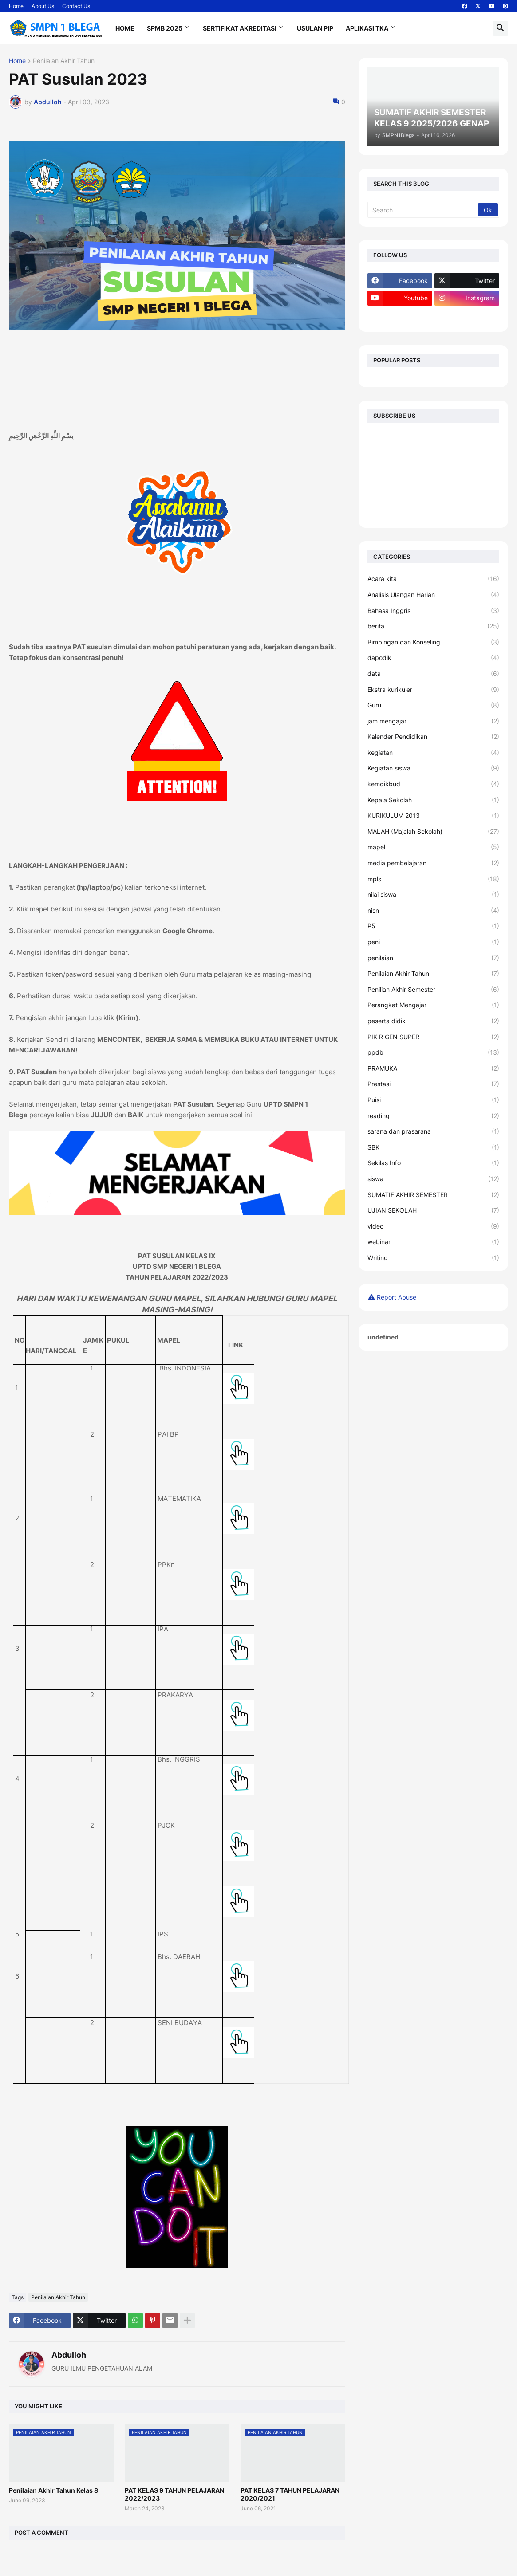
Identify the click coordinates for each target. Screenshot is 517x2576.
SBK (433, 1147)
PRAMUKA (433, 1068)
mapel (433, 847)
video (433, 1226)
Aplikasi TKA (367, 28)
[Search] (423, 209)
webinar (433, 1241)
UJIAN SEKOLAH (433, 1210)
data (433, 673)
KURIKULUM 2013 (433, 815)
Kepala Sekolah (433, 800)
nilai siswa (433, 894)
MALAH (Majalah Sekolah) (433, 831)
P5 (433, 926)
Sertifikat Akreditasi (239, 28)
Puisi (433, 1100)
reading (433, 1115)
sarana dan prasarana (433, 1131)
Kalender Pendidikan (433, 736)
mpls (433, 879)
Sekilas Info (433, 1162)
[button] (500, 28)
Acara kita (433, 578)
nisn (433, 910)
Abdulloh (68, 2355)
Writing (433, 1257)
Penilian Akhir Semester (433, 989)
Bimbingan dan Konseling (433, 642)
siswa (433, 1178)
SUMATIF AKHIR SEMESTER (433, 1194)
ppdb (433, 1052)
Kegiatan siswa (433, 768)
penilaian (433, 958)
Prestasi (433, 1084)
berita (433, 626)
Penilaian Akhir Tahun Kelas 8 (53, 2490)
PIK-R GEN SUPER (433, 1037)
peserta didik (433, 1021)
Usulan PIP (315, 28)
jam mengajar (433, 721)
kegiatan (433, 752)
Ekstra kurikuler (433, 689)
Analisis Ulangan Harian (433, 594)
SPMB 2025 (164, 28)
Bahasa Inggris (433, 610)
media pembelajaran (433, 863)
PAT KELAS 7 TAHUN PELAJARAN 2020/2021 (290, 2494)
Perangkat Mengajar (433, 1005)
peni (433, 942)
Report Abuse (396, 1297)
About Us (43, 6)
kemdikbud (433, 784)
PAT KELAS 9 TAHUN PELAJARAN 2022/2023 (174, 2494)
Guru (433, 705)
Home (16, 6)
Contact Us (76, 6)
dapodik (433, 657)
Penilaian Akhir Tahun (64, 61)
